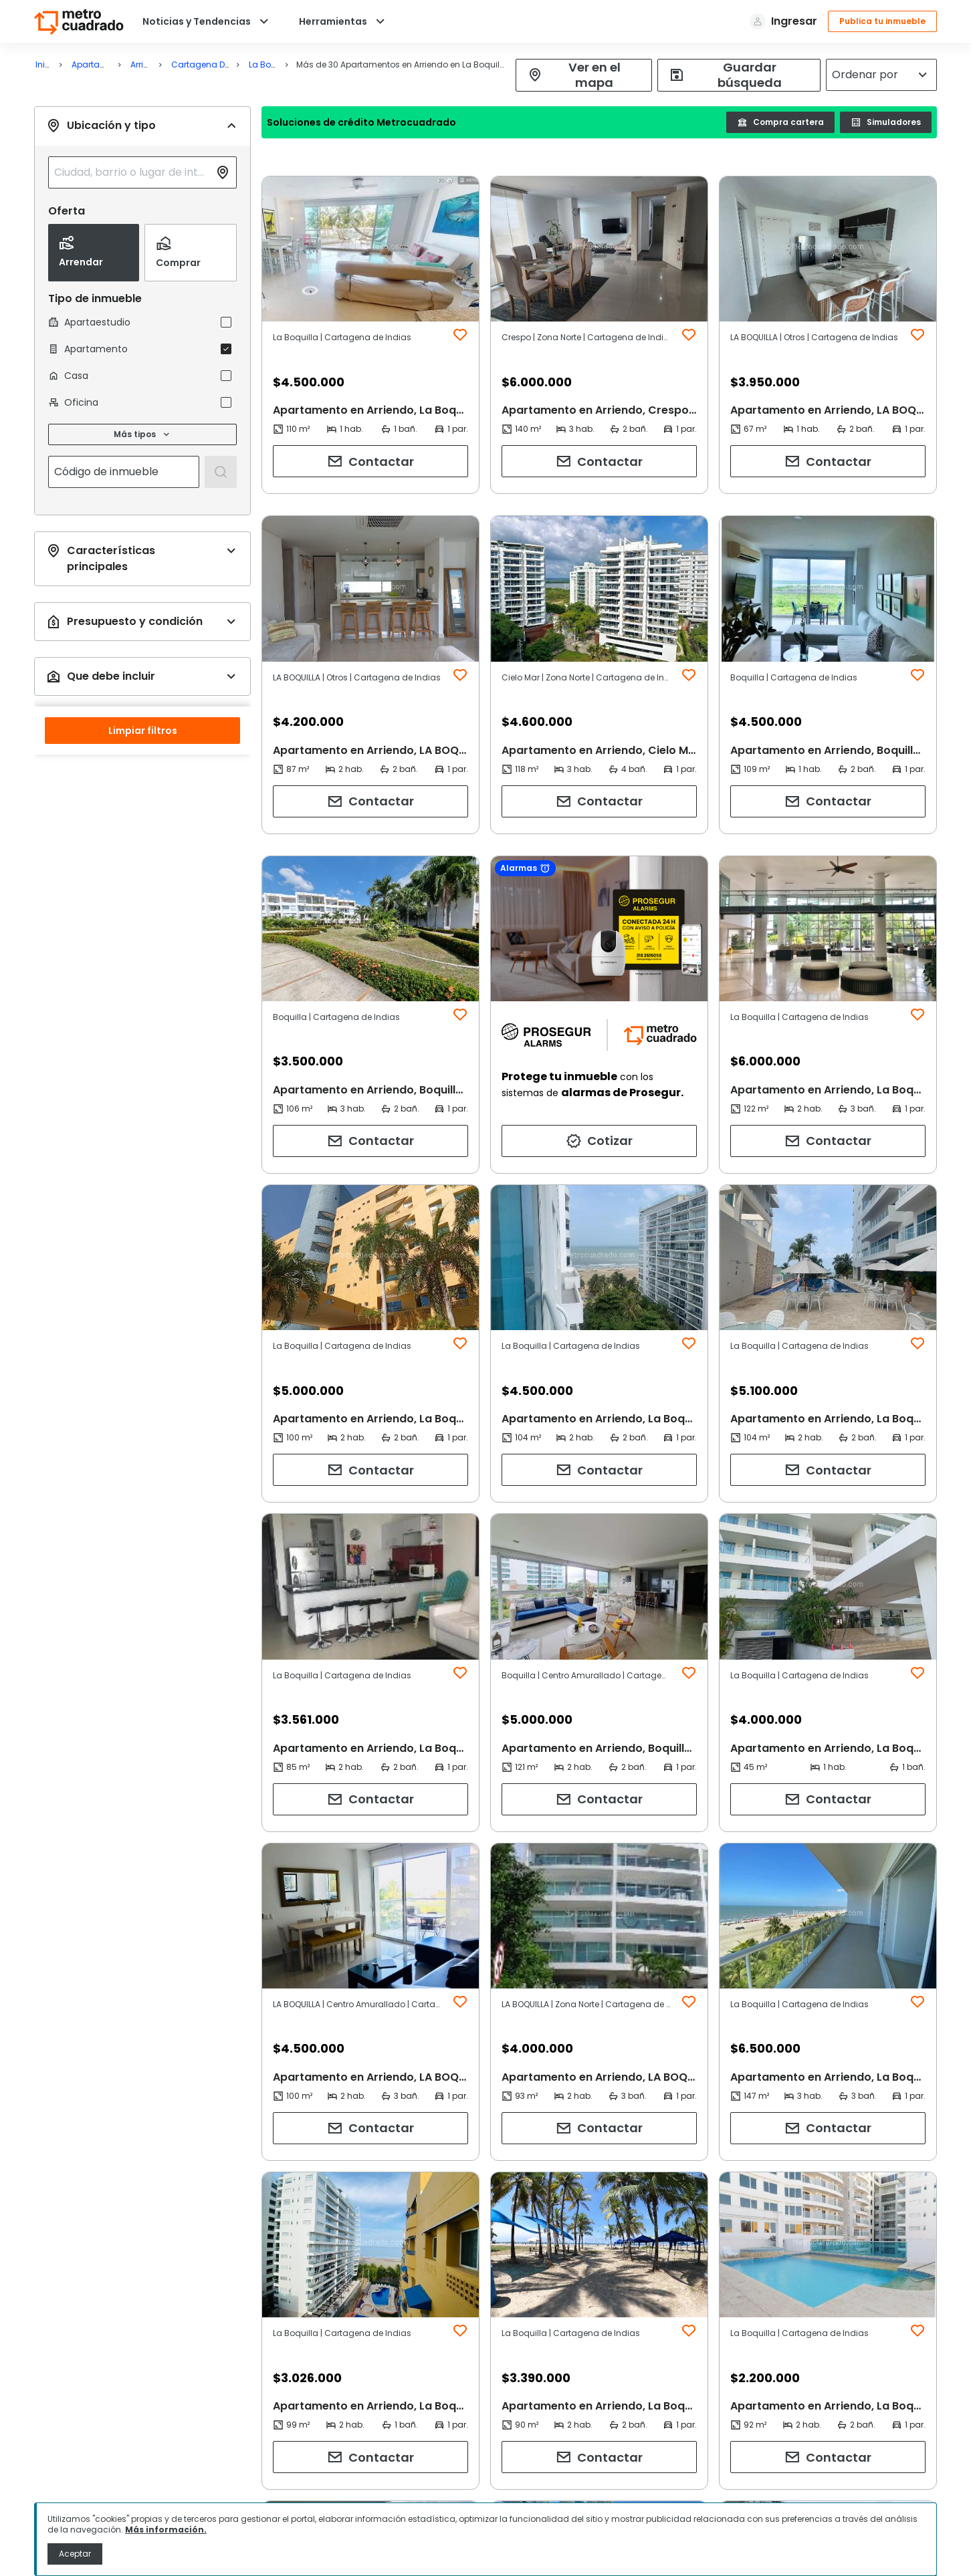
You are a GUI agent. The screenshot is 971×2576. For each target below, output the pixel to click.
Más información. (166, 2529)
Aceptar (75, 2553)
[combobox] (131, 172)
